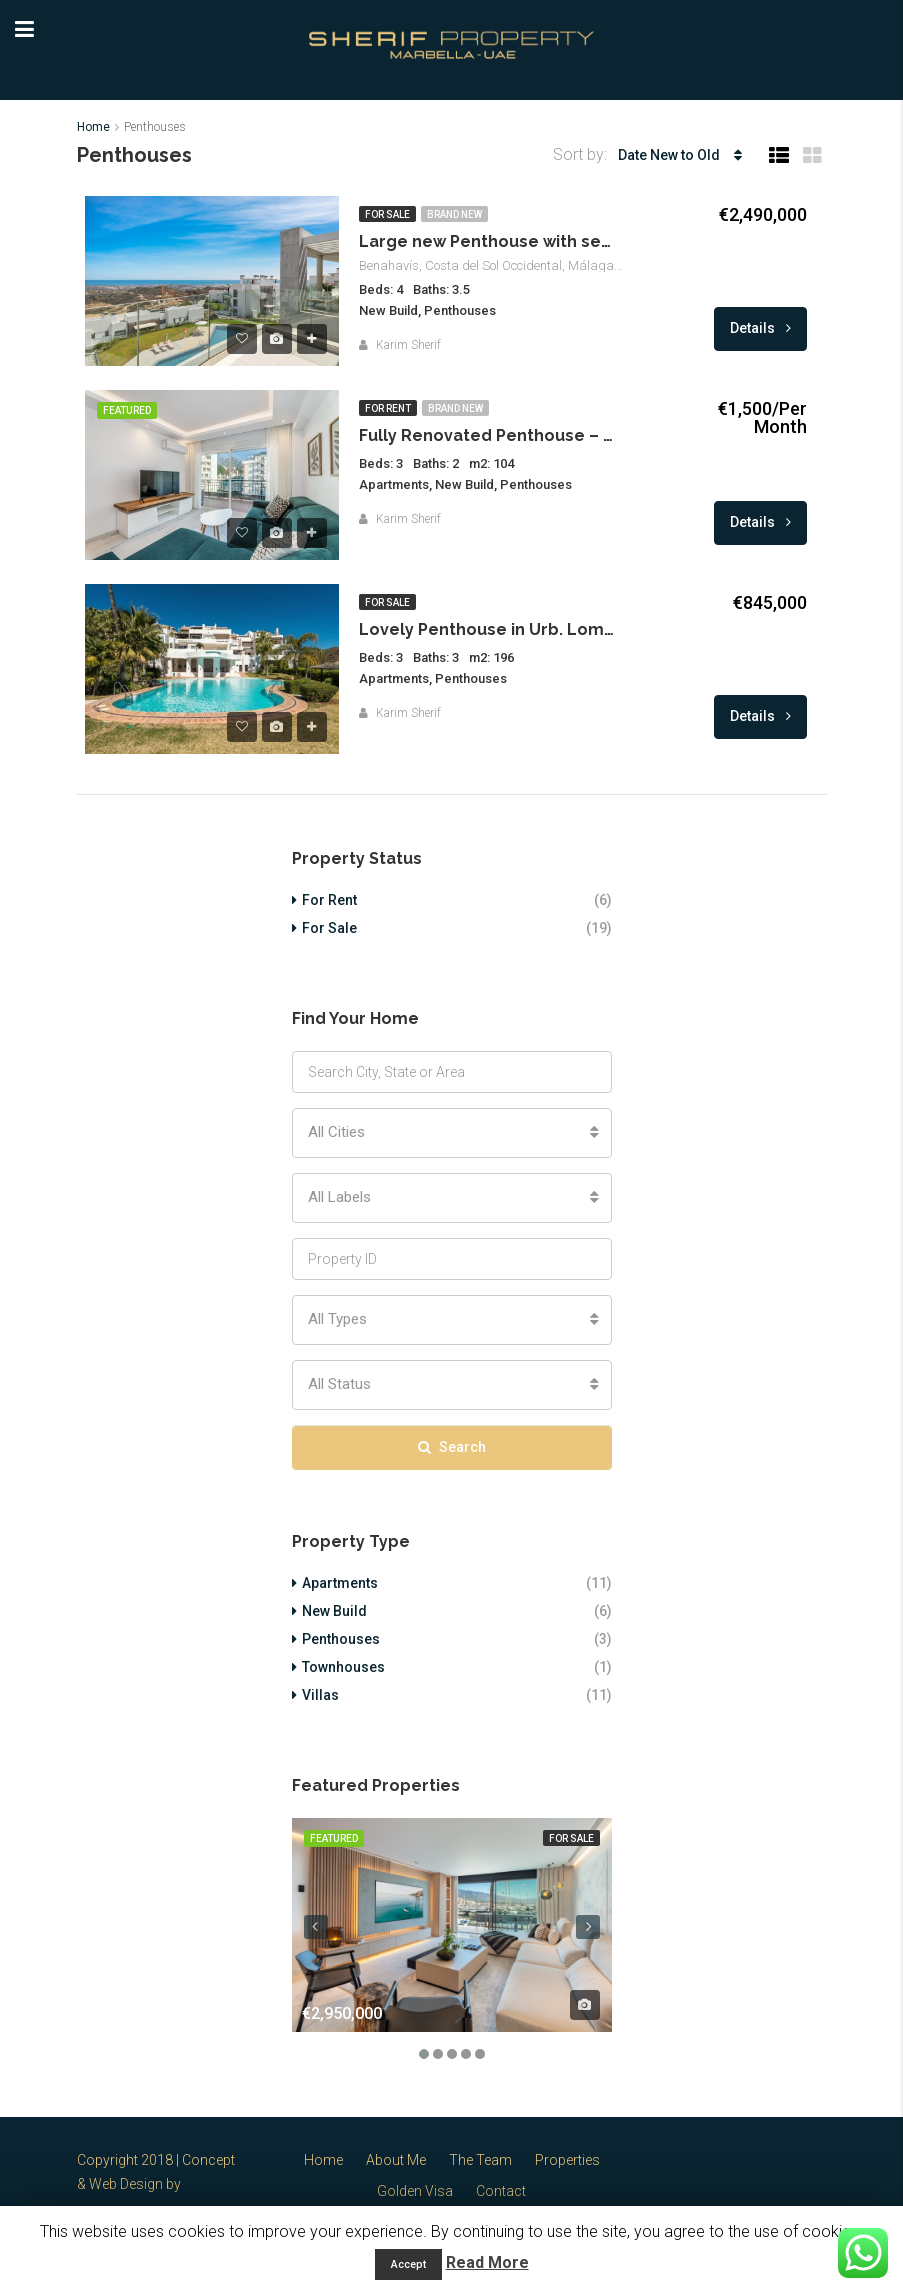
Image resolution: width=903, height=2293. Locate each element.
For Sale (387, 214)
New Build (334, 1611)
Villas (320, 1695)
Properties (567, 2160)
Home (323, 2160)
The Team (480, 2160)
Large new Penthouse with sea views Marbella (489, 241)
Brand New (454, 214)
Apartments (340, 1583)
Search (452, 1447)
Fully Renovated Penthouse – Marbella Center (489, 435)
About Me (396, 2160)
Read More (487, 2262)
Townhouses (343, 1667)
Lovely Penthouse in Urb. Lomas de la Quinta (489, 629)
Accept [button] (408, 2264)
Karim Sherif (408, 345)
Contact (501, 2191)
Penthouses (341, 1639)
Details (760, 328)
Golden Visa (415, 2191)
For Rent (388, 408)
